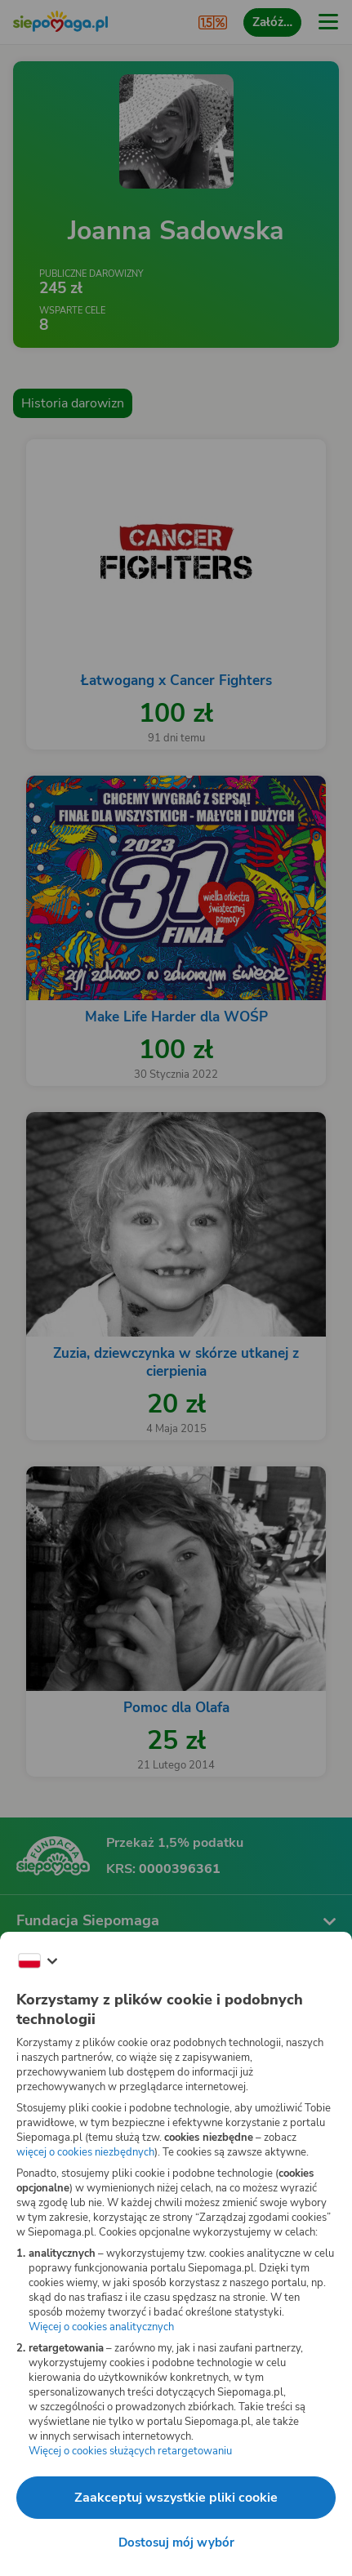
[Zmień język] (37, 1961)
